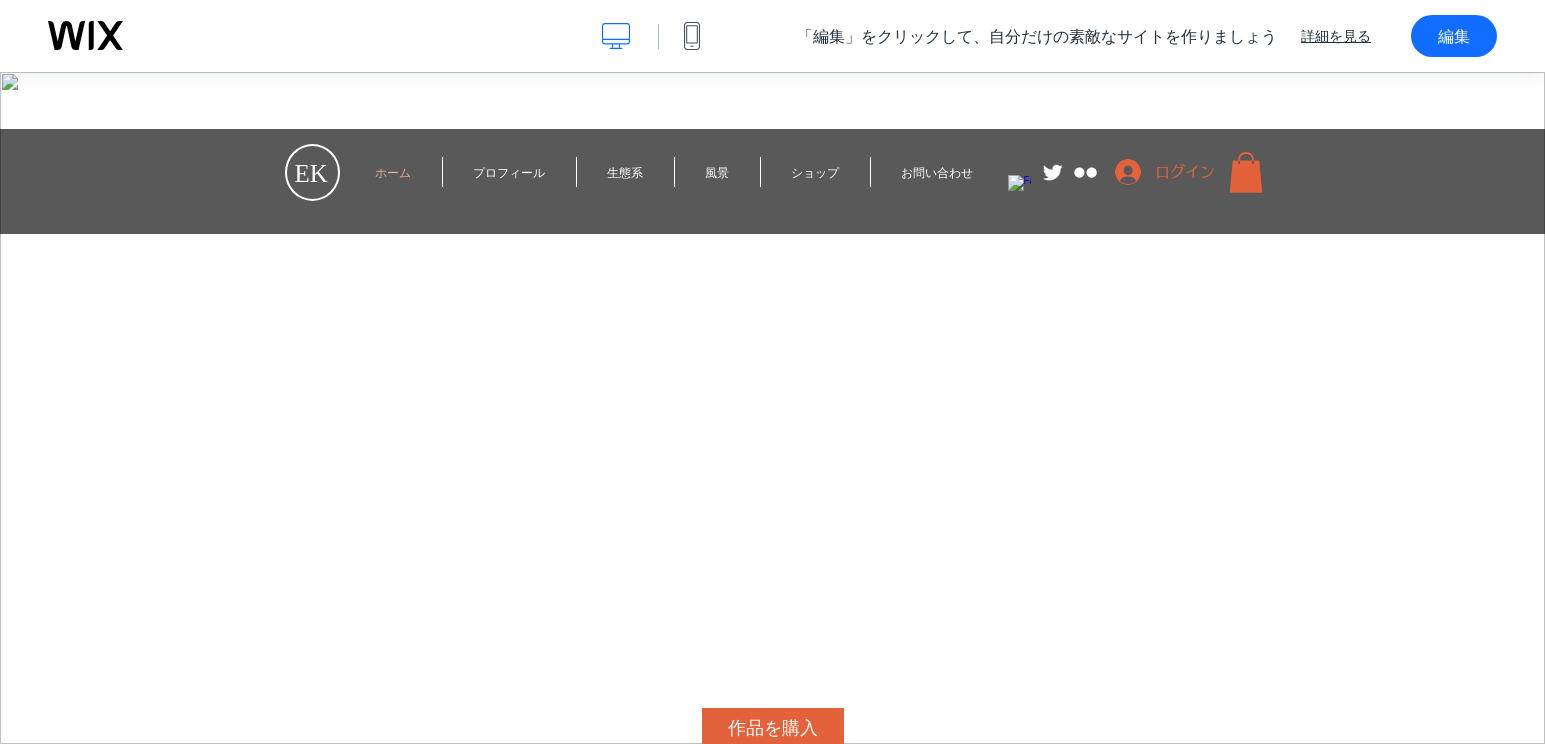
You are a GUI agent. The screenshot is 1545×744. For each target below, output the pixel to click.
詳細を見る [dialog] (1336, 36)
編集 (1454, 36)
